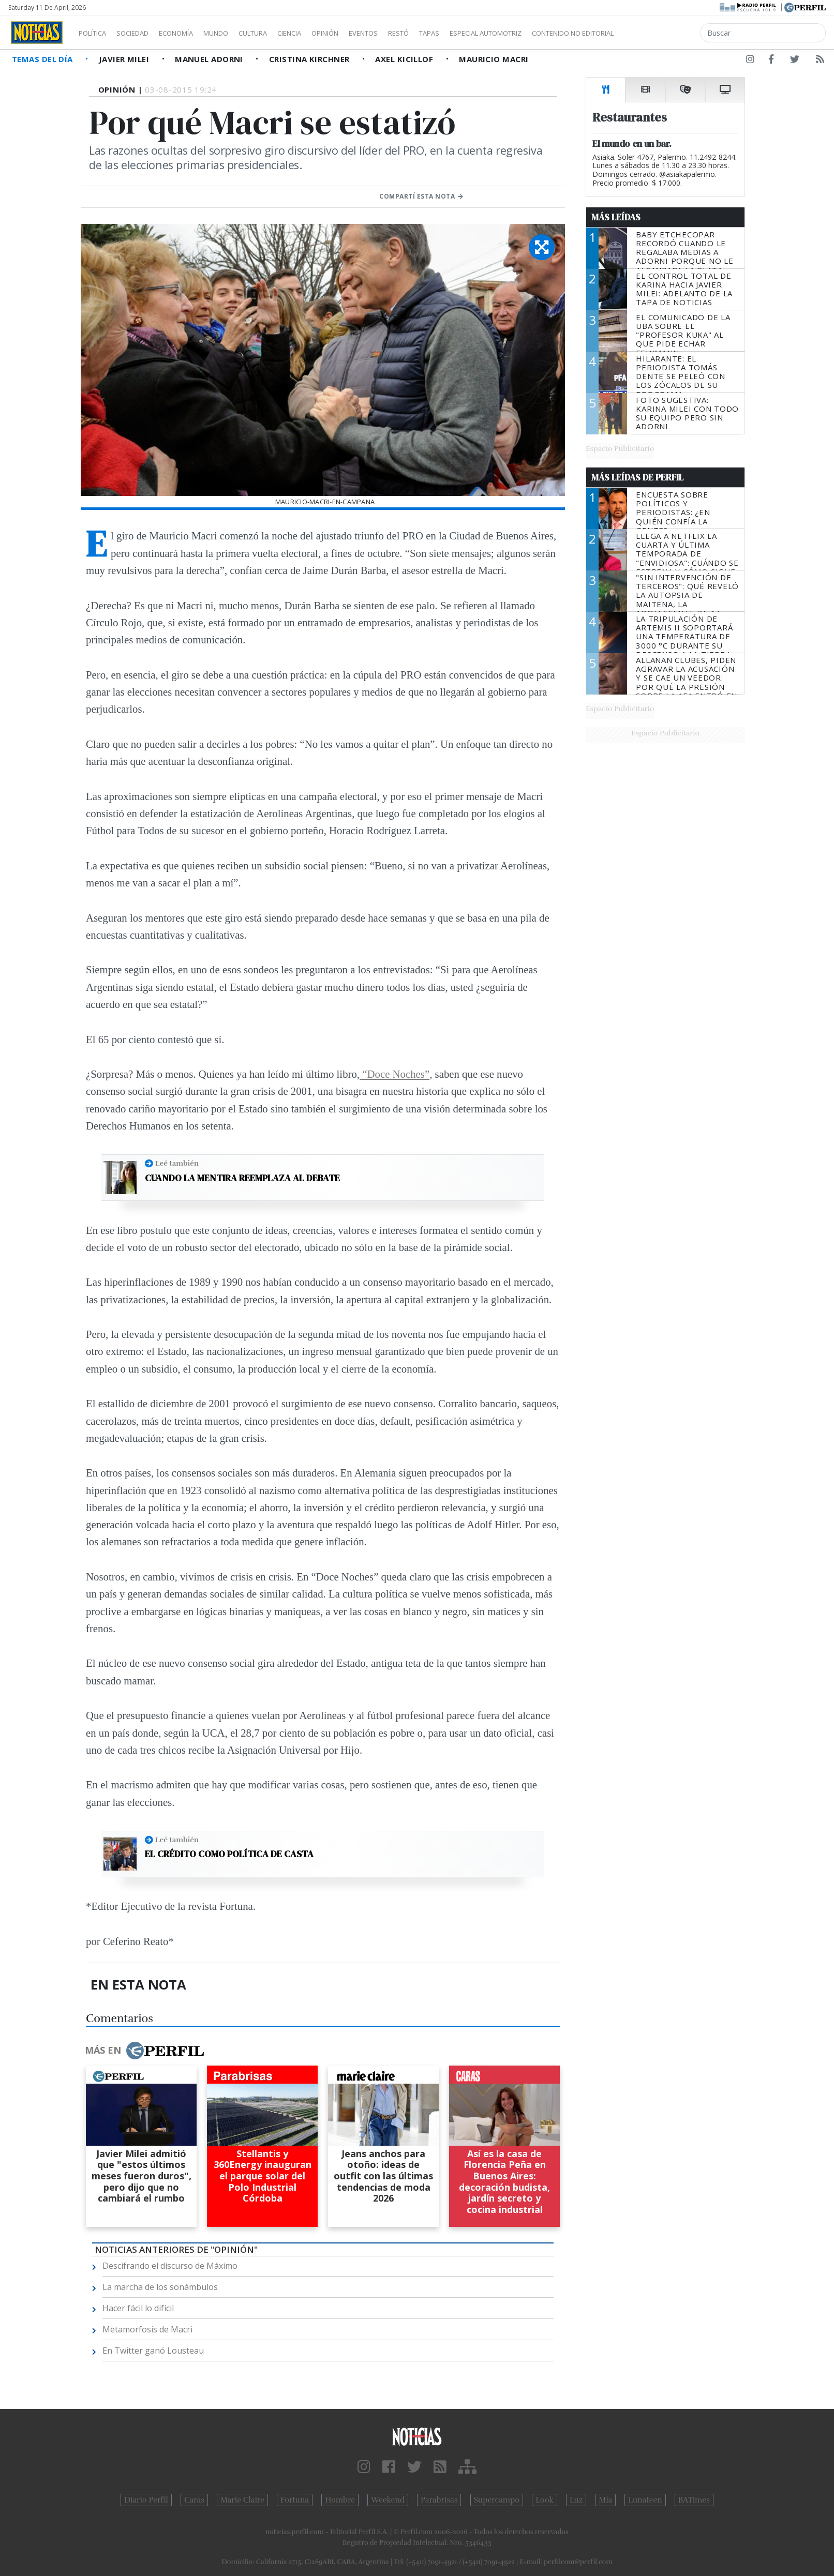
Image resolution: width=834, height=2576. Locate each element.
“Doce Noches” (394, 1074)
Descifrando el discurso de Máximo (169, 2265)
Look (544, 2500)
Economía (193, 33)
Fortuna (294, 2500)
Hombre (340, 2500)
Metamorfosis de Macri (147, 2329)
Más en (144, 2050)
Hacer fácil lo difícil (138, 2308)
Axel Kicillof (405, 59)
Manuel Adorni (210, 59)
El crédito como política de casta (229, 1854)
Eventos (412, 33)
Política (96, 33)
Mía (606, 2500)
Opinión (367, 33)
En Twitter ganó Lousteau (153, 2350)
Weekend (388, 2500)
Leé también (177, 1163)
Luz (576, 2500)
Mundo (240, 33)
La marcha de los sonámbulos (160, 2287)
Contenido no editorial (661, 33)
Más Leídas (616, 217)
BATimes (694, 2500)
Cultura (282, 33)
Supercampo (497, 2500)
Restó (453, 33)
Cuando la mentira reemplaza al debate (242, 1178)
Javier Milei (125, 59)
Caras (194, 2500)
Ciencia (325, 33)
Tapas (488, 33)
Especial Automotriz (554, 33)
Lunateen (645, 2500)
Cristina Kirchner (310, 59)
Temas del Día (43, 59)
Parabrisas (439, 2500)
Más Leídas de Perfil (637, 477)
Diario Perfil (146, 2500)
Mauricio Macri (493, 59)
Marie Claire (242, 2500)
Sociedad (143, 33)
